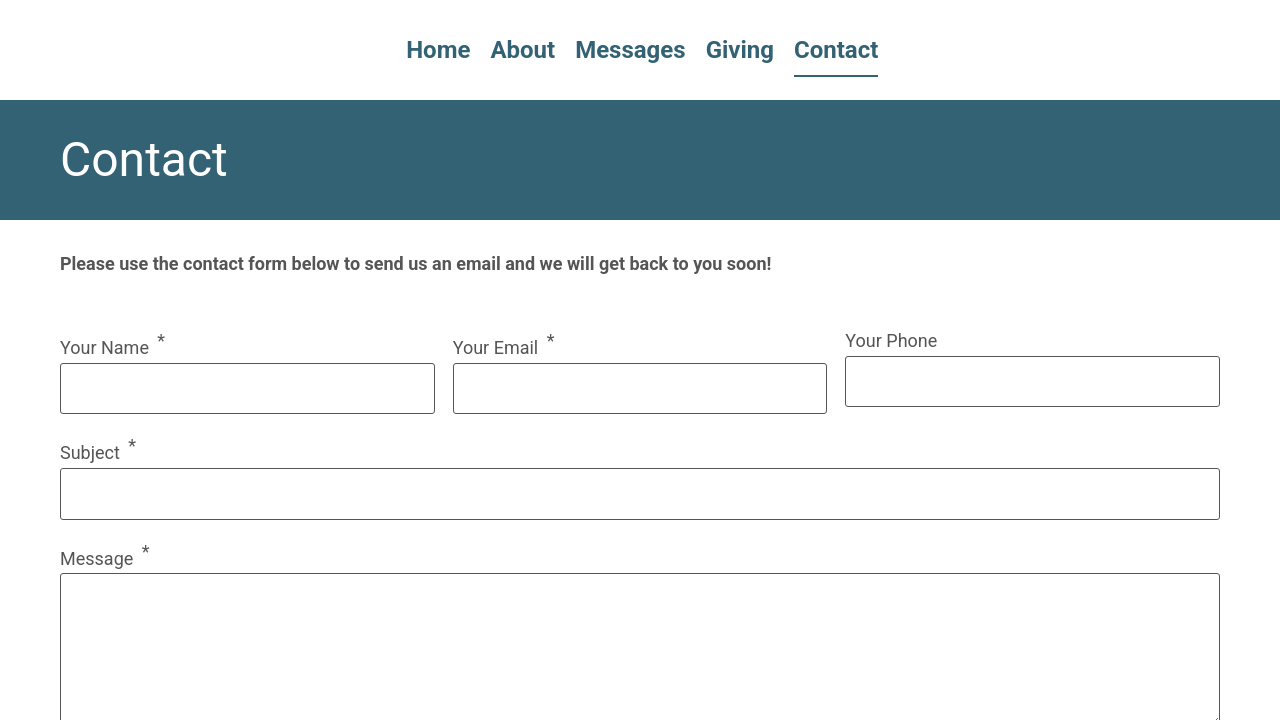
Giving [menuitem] (740, 50)
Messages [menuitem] (630, 50)
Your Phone (891, 340)
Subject (90, 452)
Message (96, 558)
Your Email (496, 347)
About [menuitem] (522, 50)
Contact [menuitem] (836, 50)
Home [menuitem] (438, 50)
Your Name (104, 347)
